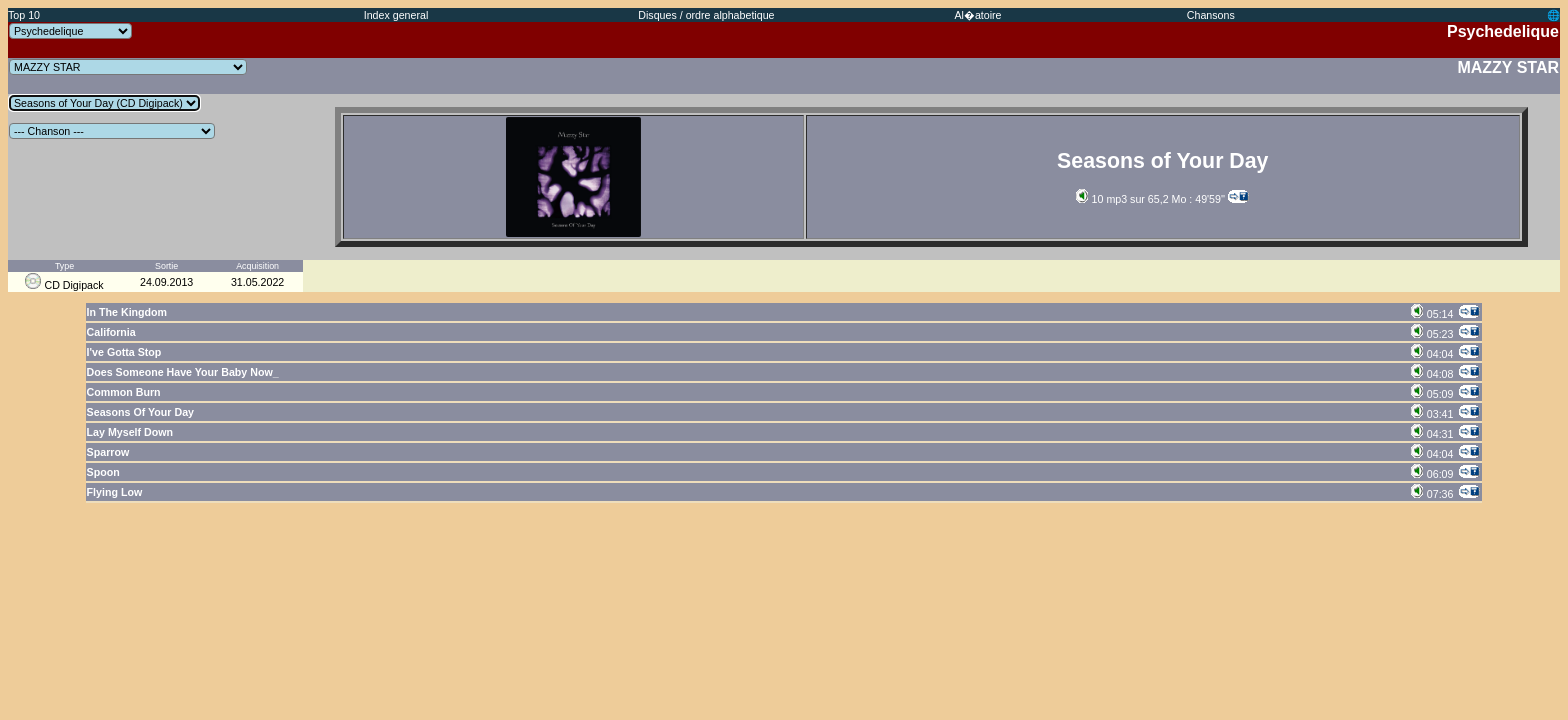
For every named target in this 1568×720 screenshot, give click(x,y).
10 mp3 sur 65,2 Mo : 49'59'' (1150, 199)
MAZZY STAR (1508, 67)
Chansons (1211, 15)
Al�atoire (977, 15)
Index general (396, 15)
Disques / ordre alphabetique (706, 15)
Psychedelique (1503, 31)
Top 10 (24, 15)
